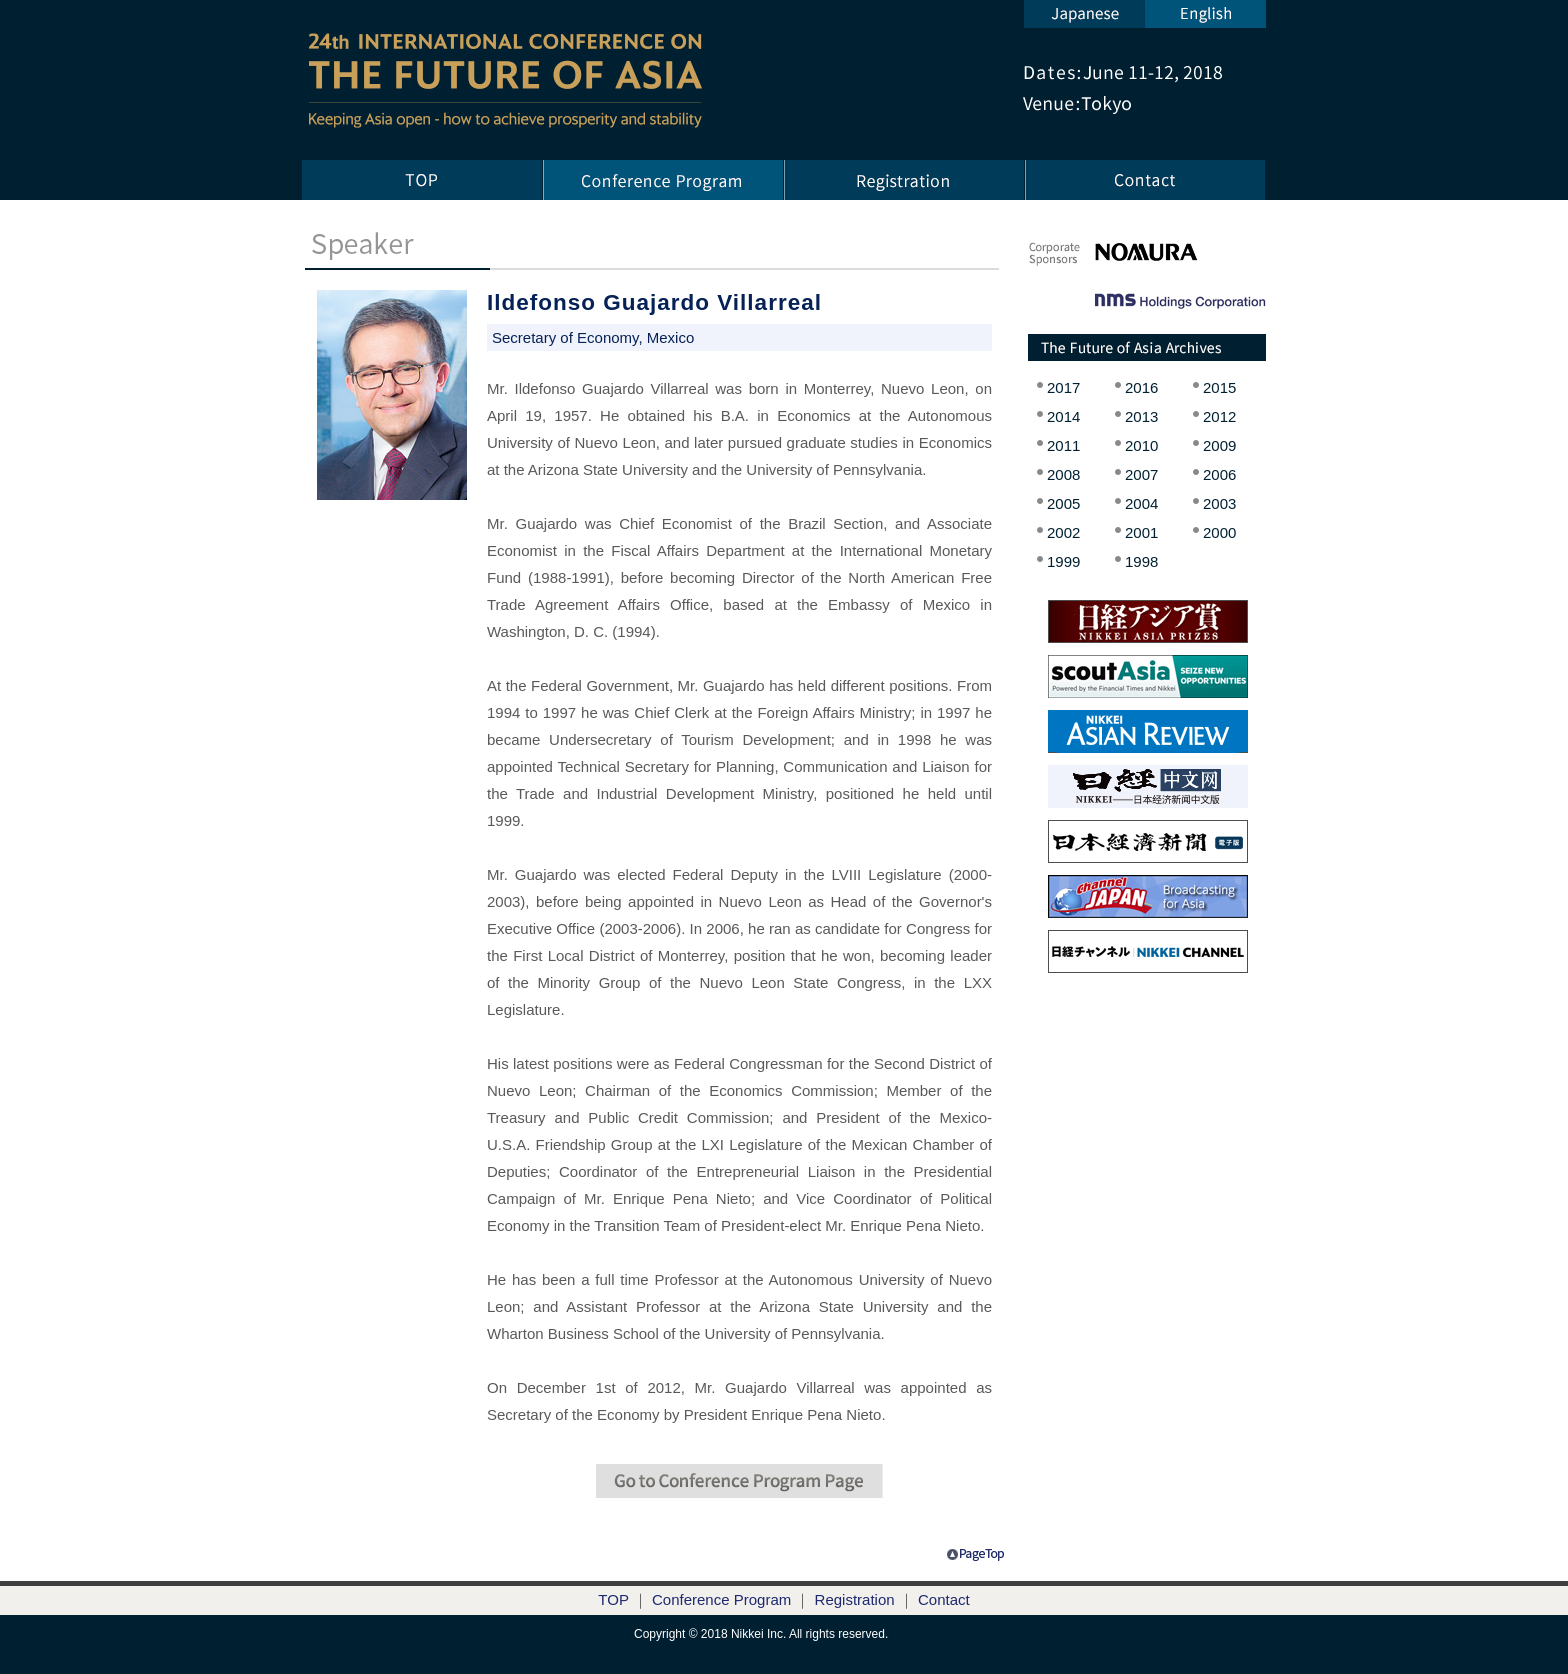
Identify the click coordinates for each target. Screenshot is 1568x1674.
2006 (1219, 474)
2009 (1219, 445)
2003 (1219, 503)
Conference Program (721, 1599)
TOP (613, 1599)
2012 (1219, 416)
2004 (1141, 503)
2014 (1063, 416)
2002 (1063, 532)
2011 (1063, 445)
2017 (1063, 387)
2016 (1141, 387)
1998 (1141, 561)
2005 (1063, 503)
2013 (1141, 416)
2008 (1063, 474)
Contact (944, 1599)
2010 (1141, 445)
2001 (1141, 532)
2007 (1141, 474)
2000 (1219, 532)
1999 (1063, 561)
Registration (855, 1599)
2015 (1219, 387)
